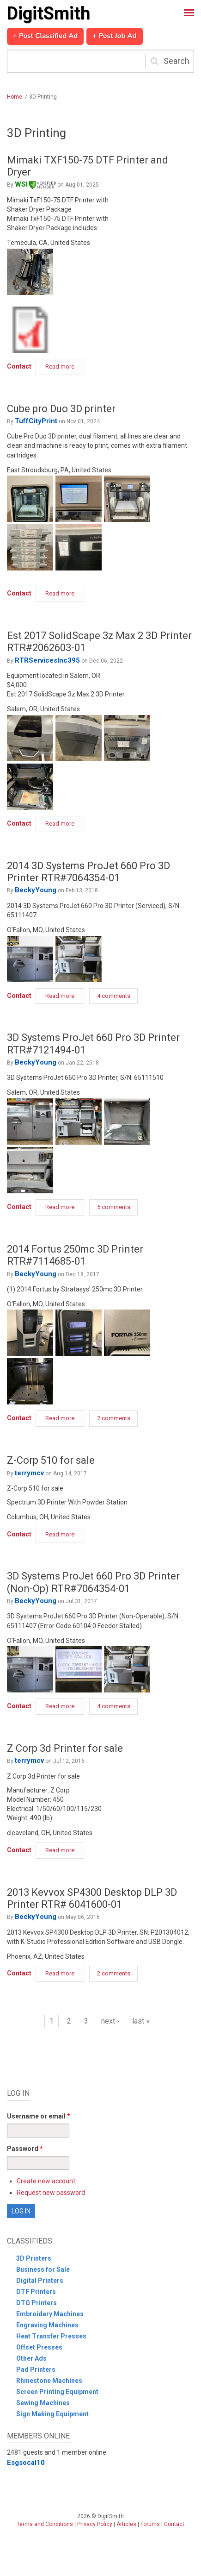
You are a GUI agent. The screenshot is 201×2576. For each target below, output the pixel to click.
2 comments (113, 1973)
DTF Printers (36, 2291)
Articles (126, 2524)
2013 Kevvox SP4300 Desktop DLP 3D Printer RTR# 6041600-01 (92, 1898)
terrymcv (29, 1473)
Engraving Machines (47, 2325)
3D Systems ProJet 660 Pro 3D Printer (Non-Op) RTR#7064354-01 (93, 1582)
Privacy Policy (94, 2524)
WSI (35, 184)
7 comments (113, 1418)
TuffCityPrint (36, 421)
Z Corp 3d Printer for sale (65, 1748)
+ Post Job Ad (114, 36)
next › (110, 2021)
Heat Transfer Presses (51, 2336)
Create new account (46, 2181)
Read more (64, 368)
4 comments (113, 995)
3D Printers (33, 2258)
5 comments (113, 1206)
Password (25, 2148)
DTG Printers (36, 2302)
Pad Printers (35, 2369)
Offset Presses (39, 2347)
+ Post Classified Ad (45, 36)
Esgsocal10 (26, 2462)
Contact (19, 366)
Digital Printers (39, 2280)
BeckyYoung (35, 890)
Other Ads (31, 2358)
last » (141, 2021)
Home (14, 97)
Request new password (51, 2192)
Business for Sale (43, 2269)
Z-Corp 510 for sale (51, 1460)
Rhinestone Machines (49, 2380)
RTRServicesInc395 (47, 660)
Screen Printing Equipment (57, 2391)
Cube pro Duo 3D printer (61, 408)
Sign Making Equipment (52, 2414)
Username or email (38, 2116)
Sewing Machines (43, 2403)
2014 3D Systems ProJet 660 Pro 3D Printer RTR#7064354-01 (88, 872)
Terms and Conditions (45, 2524)
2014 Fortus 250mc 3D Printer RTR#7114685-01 (75, 1255)
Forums (150, 2524)
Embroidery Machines (50, 2314)
